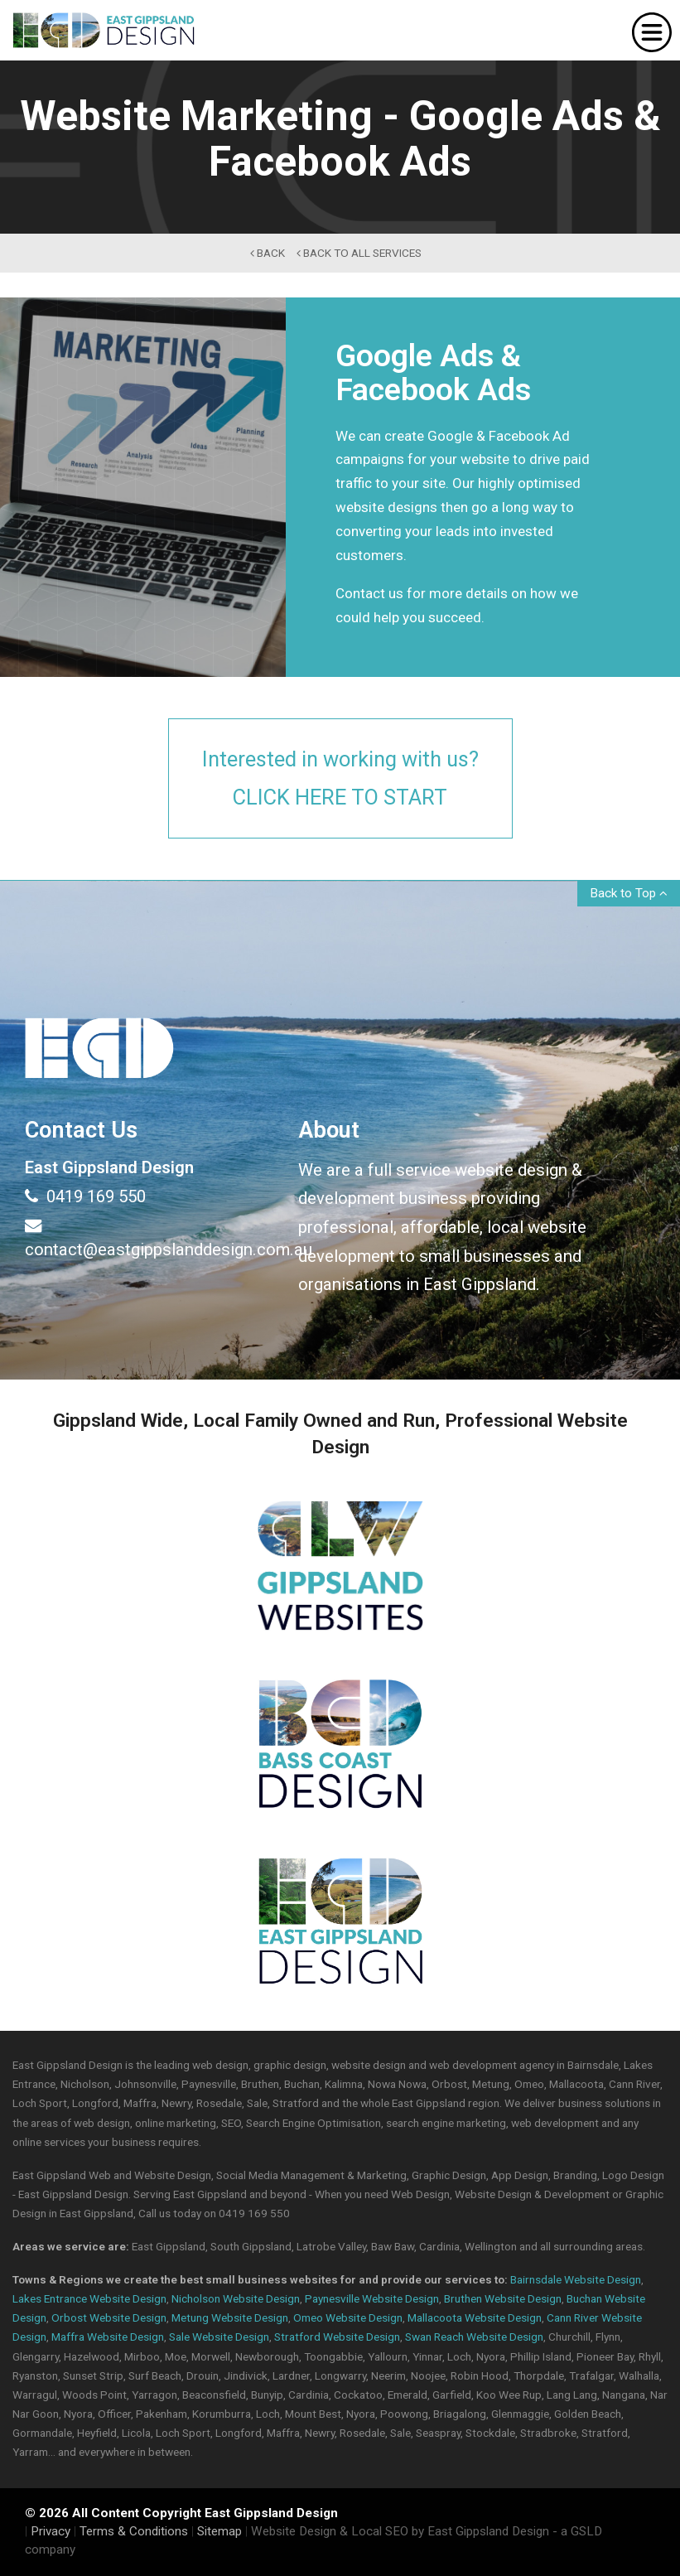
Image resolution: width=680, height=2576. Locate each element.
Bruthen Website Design (503, 2298)
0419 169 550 (85, 1196)
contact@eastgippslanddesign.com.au (149, 1237)
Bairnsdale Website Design (575, 2279)
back (267, 252)
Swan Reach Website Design (474, 2336)
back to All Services (359, 252)
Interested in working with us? (340, 780)
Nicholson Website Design (235, 2298)
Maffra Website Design (107, 2336)
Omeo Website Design (348, 2317)
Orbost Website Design (108, 2317)
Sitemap (219, 2531)
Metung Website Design (229, 2317)
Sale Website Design (219, 2336)
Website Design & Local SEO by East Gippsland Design (400, 2531)
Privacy (50, 2531)
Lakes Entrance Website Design (89, 2298)
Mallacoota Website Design (475, 2317)
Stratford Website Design (337, 2336)
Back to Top (629, 893)
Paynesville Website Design (372, 2298)
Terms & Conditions (134, 2531)
